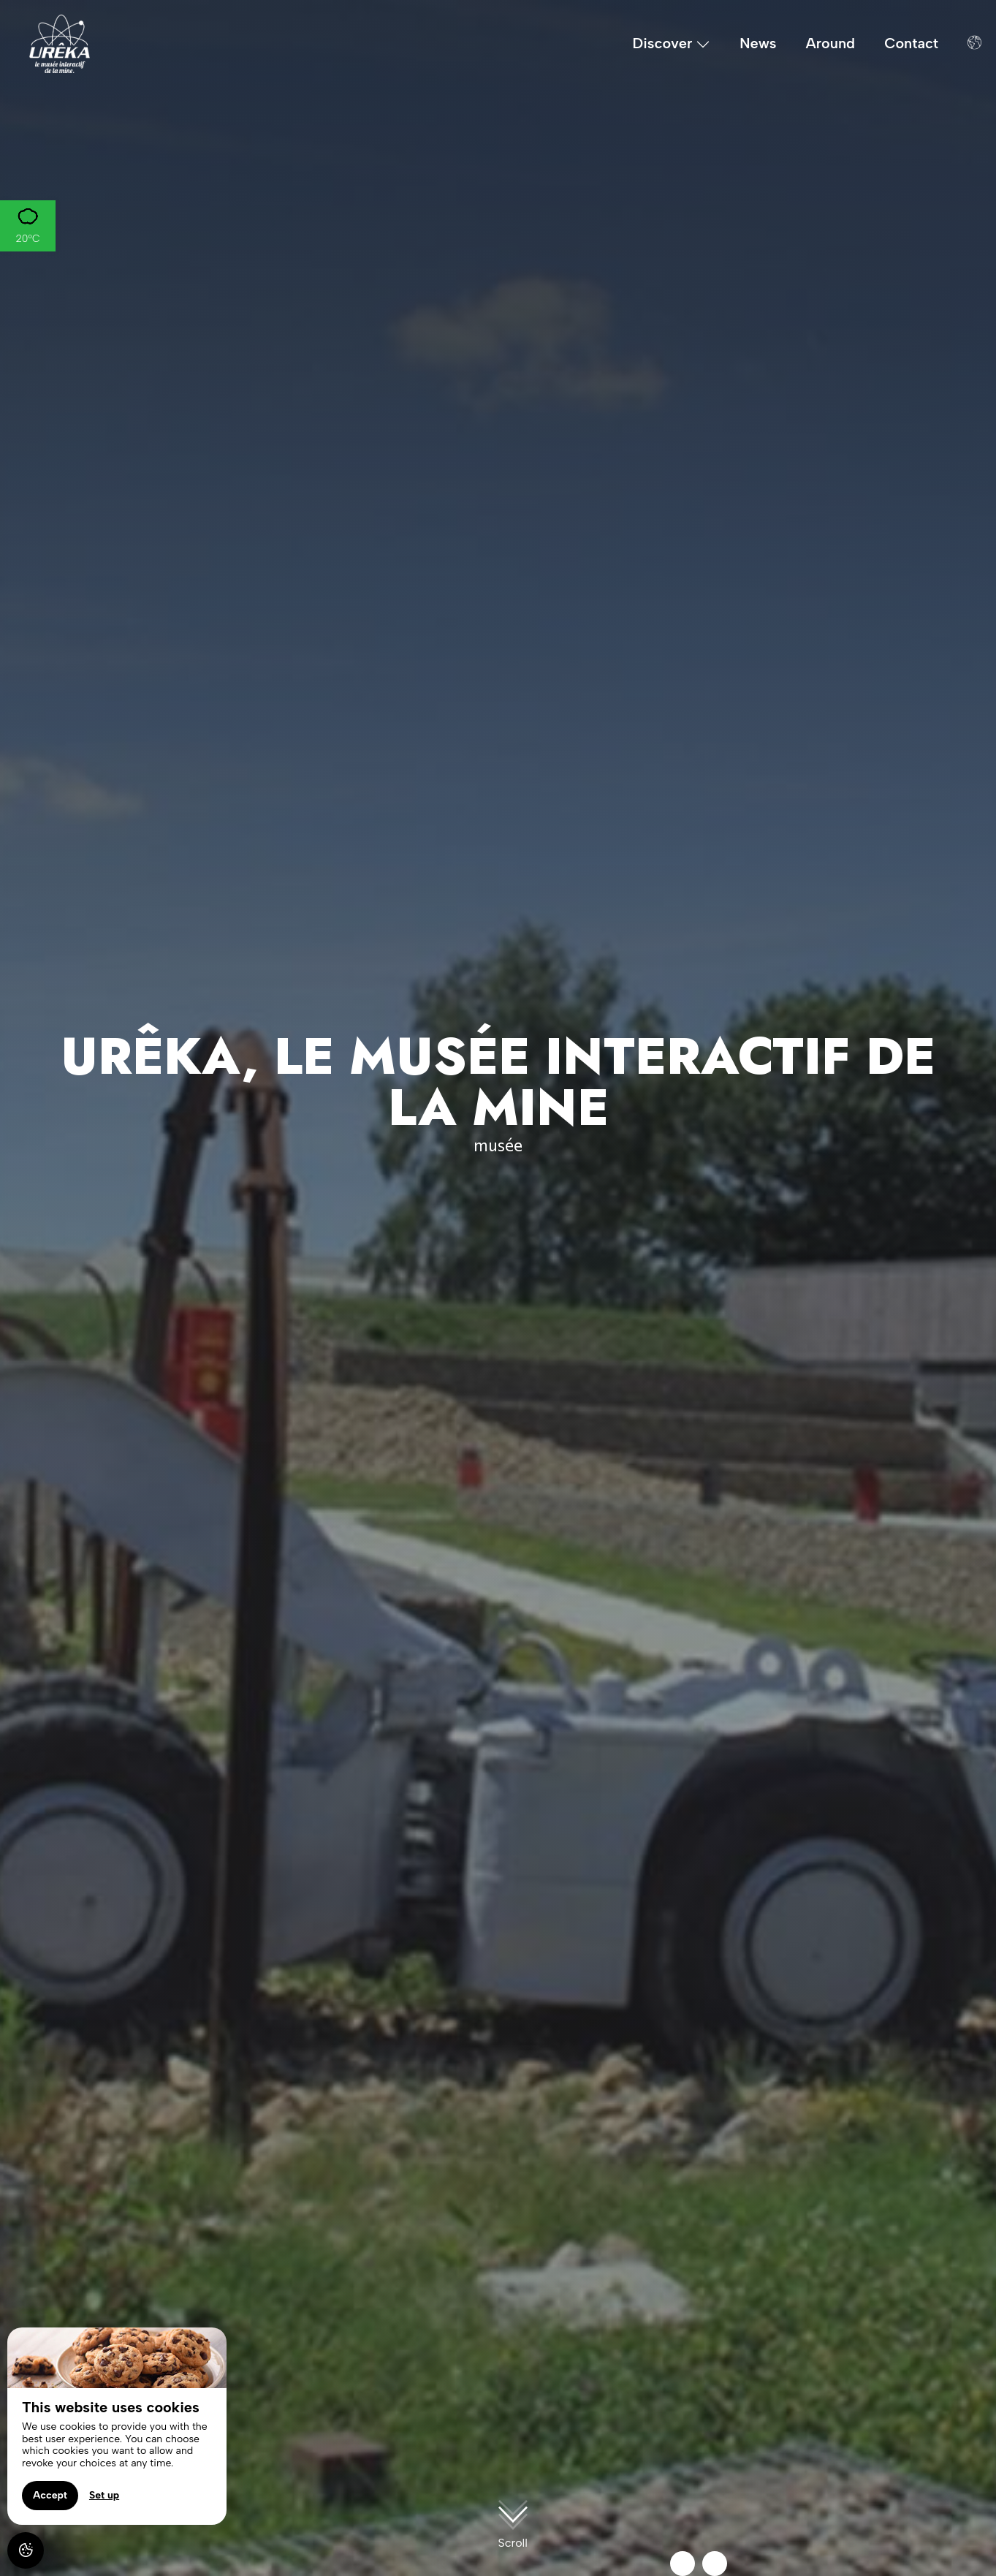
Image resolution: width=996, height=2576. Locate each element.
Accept (50, 2495)
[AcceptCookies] (25, 2550)
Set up (104, 2495)
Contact (911, 43)
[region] (117, 2426)
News (758, 43)
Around (831, 43)
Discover (672, 44)
